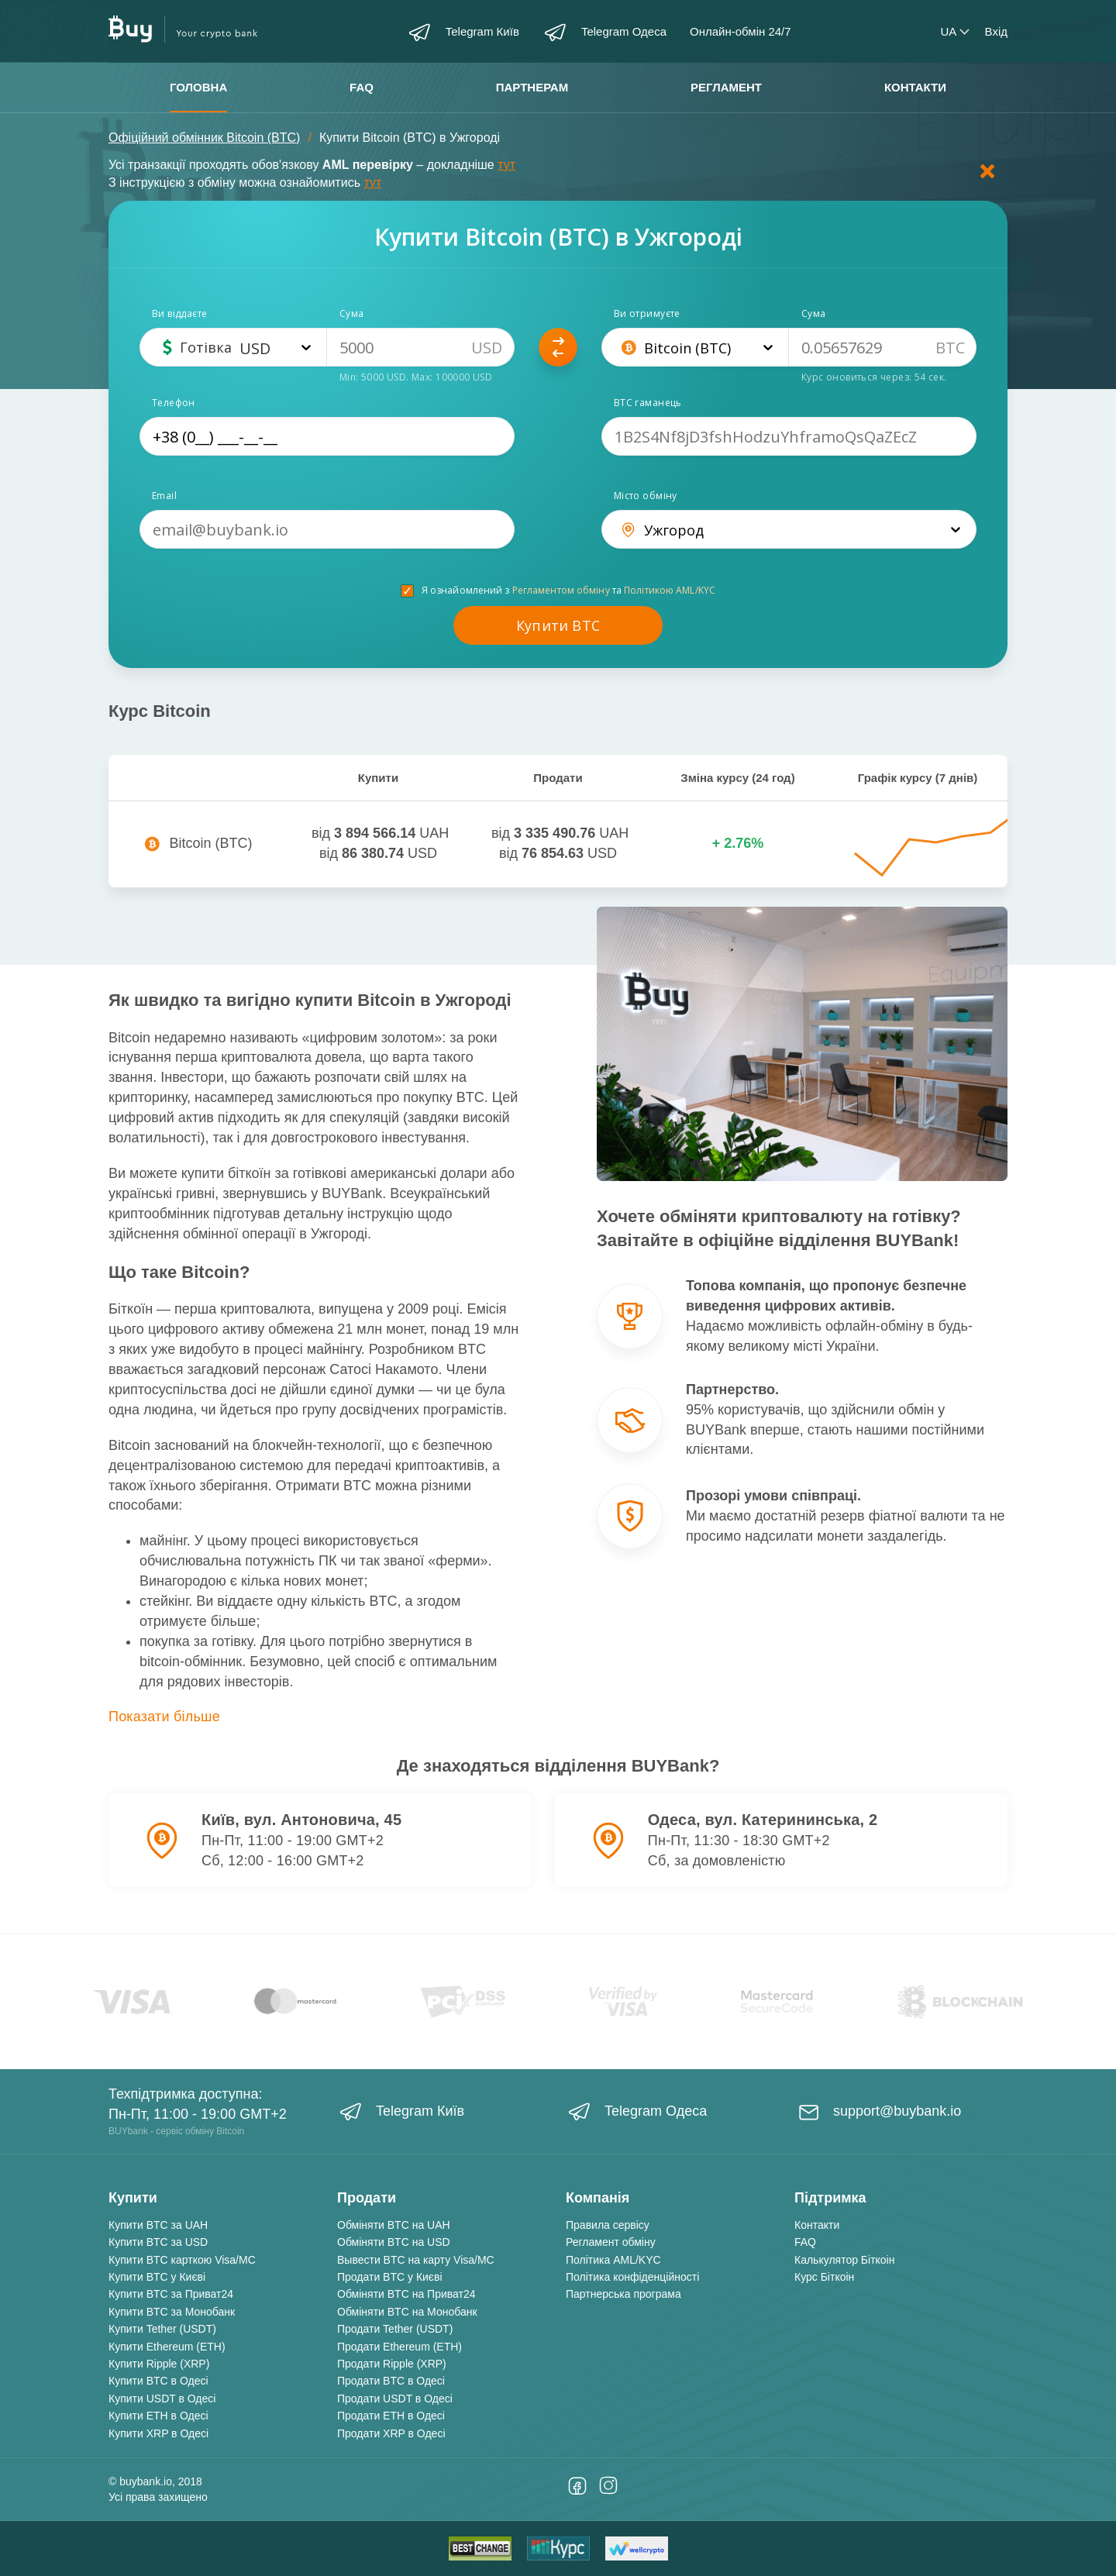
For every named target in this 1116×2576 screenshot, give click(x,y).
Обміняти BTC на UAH (393, 2225)
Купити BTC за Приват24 (170, 2294)
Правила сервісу (607, 2225)
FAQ (362, 87)
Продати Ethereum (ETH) (399, 2346)
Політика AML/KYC (613, 2260)
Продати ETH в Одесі (391, 2415)
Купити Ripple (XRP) (158, 2363)
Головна (198, 87)
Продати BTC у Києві (390, 2277)
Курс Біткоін (824, 2277)
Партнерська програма (623, 2294)
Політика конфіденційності (632, 2277)
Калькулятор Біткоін (844, 2260)
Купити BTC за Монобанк (171, 2312)
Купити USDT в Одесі (161, 2398)
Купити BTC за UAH (158, 2225)
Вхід (996, 31)
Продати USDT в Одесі (395, 2398)
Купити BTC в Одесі (158, 2381)
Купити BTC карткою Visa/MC (182, 2260)
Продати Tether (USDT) (395, 2329)
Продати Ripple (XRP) (391, 2363)
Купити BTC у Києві (156, 2277)
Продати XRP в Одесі (391, 2433)
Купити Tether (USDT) (162, 2329)
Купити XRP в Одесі (158, 2433)
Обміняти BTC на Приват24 (406, 2294)
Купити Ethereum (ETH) (167, 2346)
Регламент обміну (611, 2242)
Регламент (726, 87)
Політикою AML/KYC (669, 590)
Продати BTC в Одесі (391, 2381)
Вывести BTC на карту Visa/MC (415, 2260)
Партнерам (532, 87)
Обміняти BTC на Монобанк (407, 2312)
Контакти (915, 87)
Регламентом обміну (561, 590)
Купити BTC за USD (158, 2242)
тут (506, 164)
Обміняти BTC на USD (393, 2242)
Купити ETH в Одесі (158, 2415)
